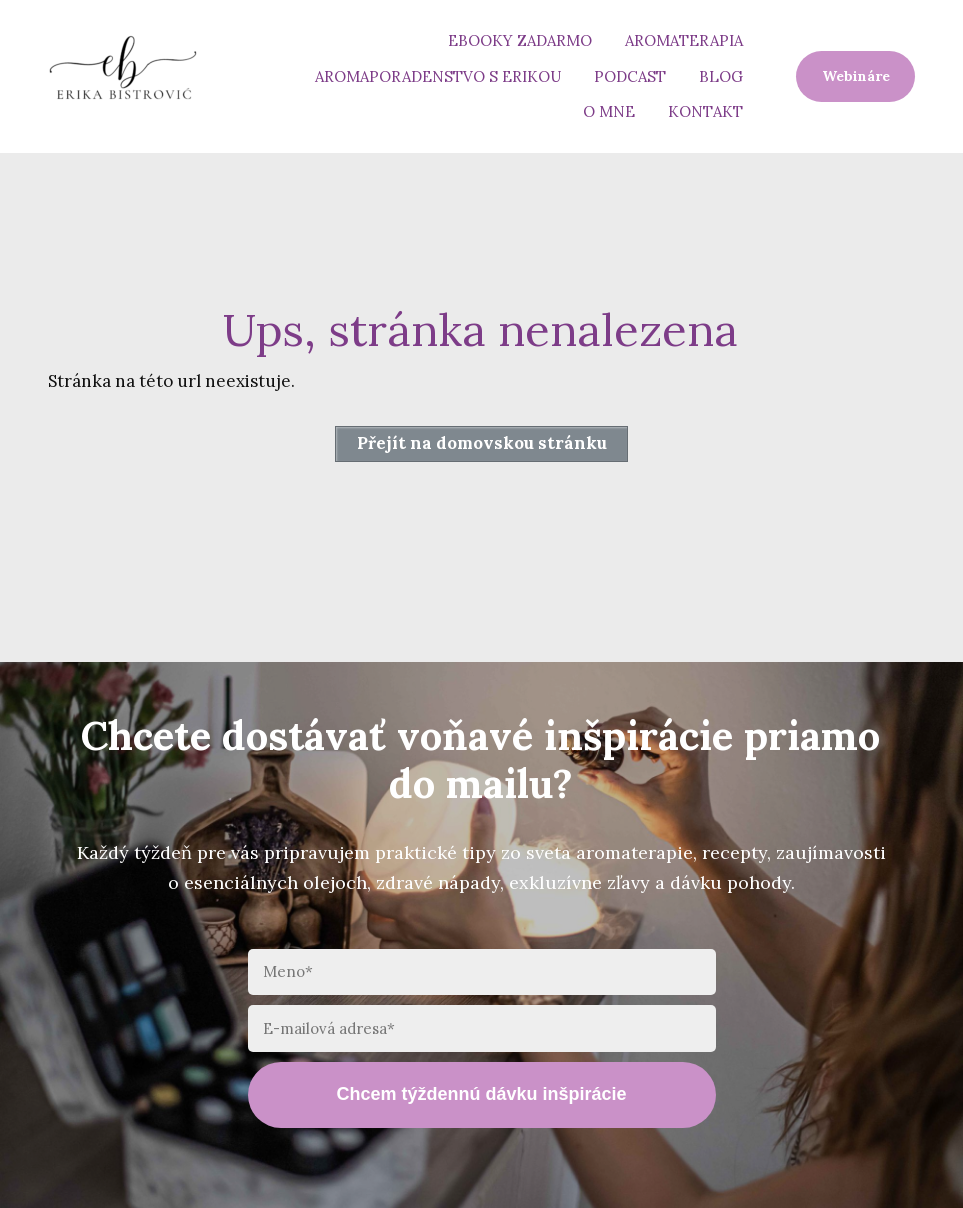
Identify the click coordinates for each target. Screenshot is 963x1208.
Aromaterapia (684, 40)
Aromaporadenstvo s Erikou (438, 76)
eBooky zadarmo (520, 40)
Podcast (630, 76)
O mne (609, 111)
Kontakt (705, 111)
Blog (721, 76)
